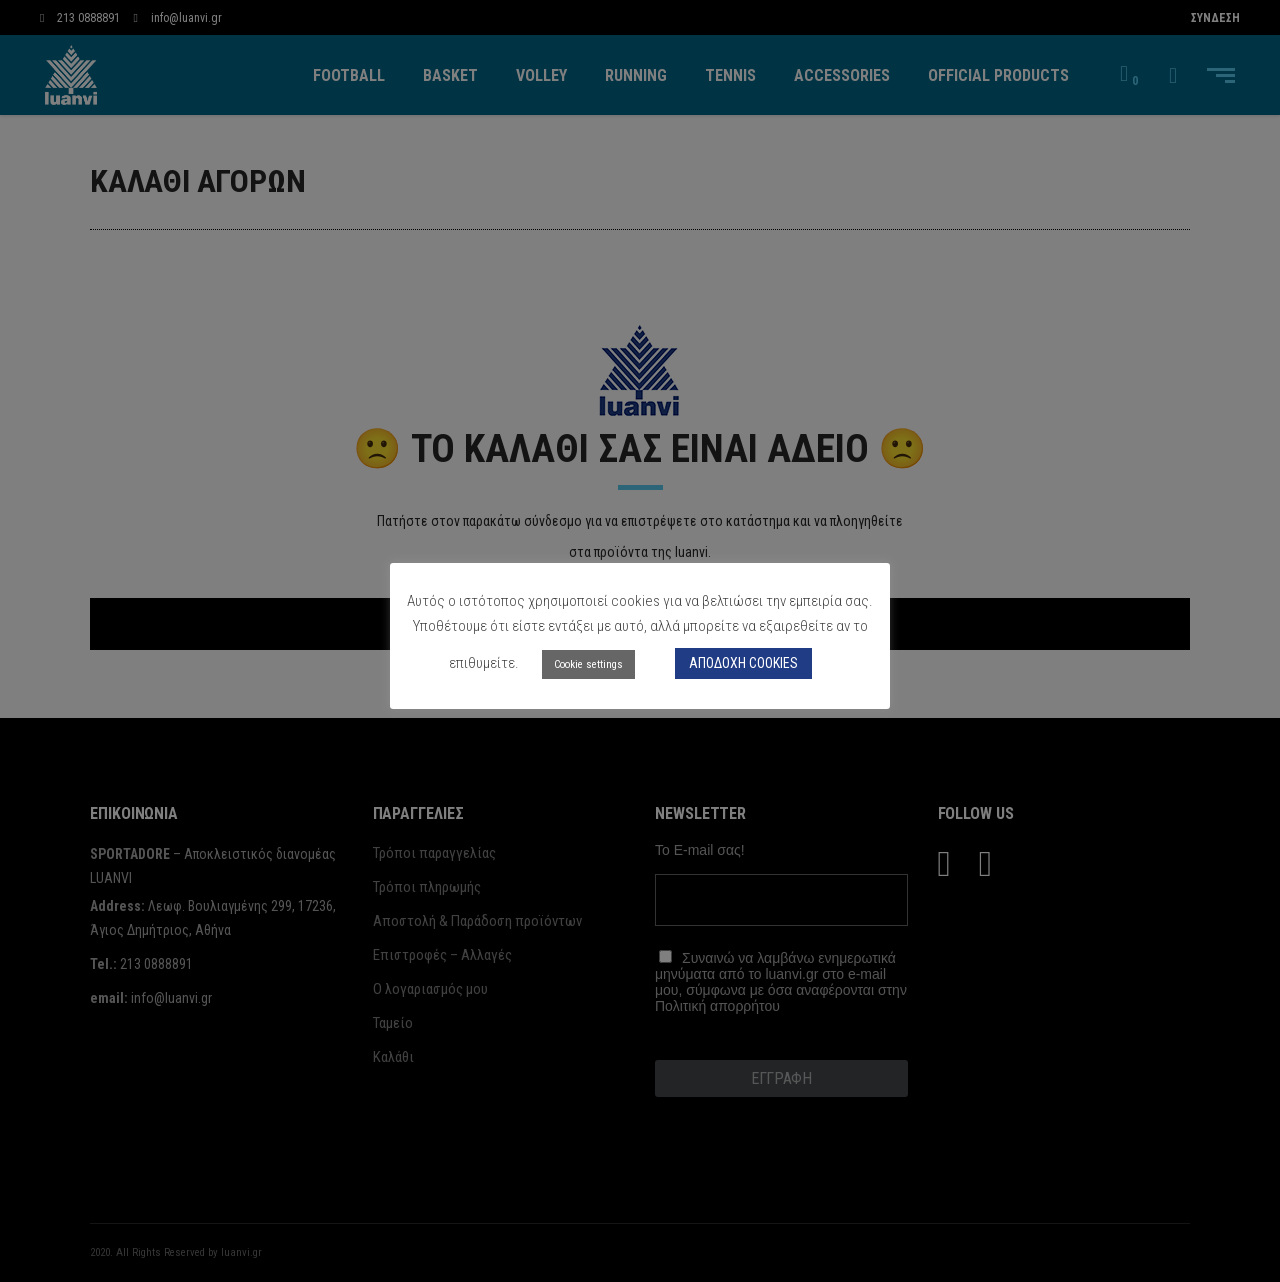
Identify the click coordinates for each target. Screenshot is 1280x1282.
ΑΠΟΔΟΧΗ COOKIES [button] (743, 663)
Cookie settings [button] (588, 664)
